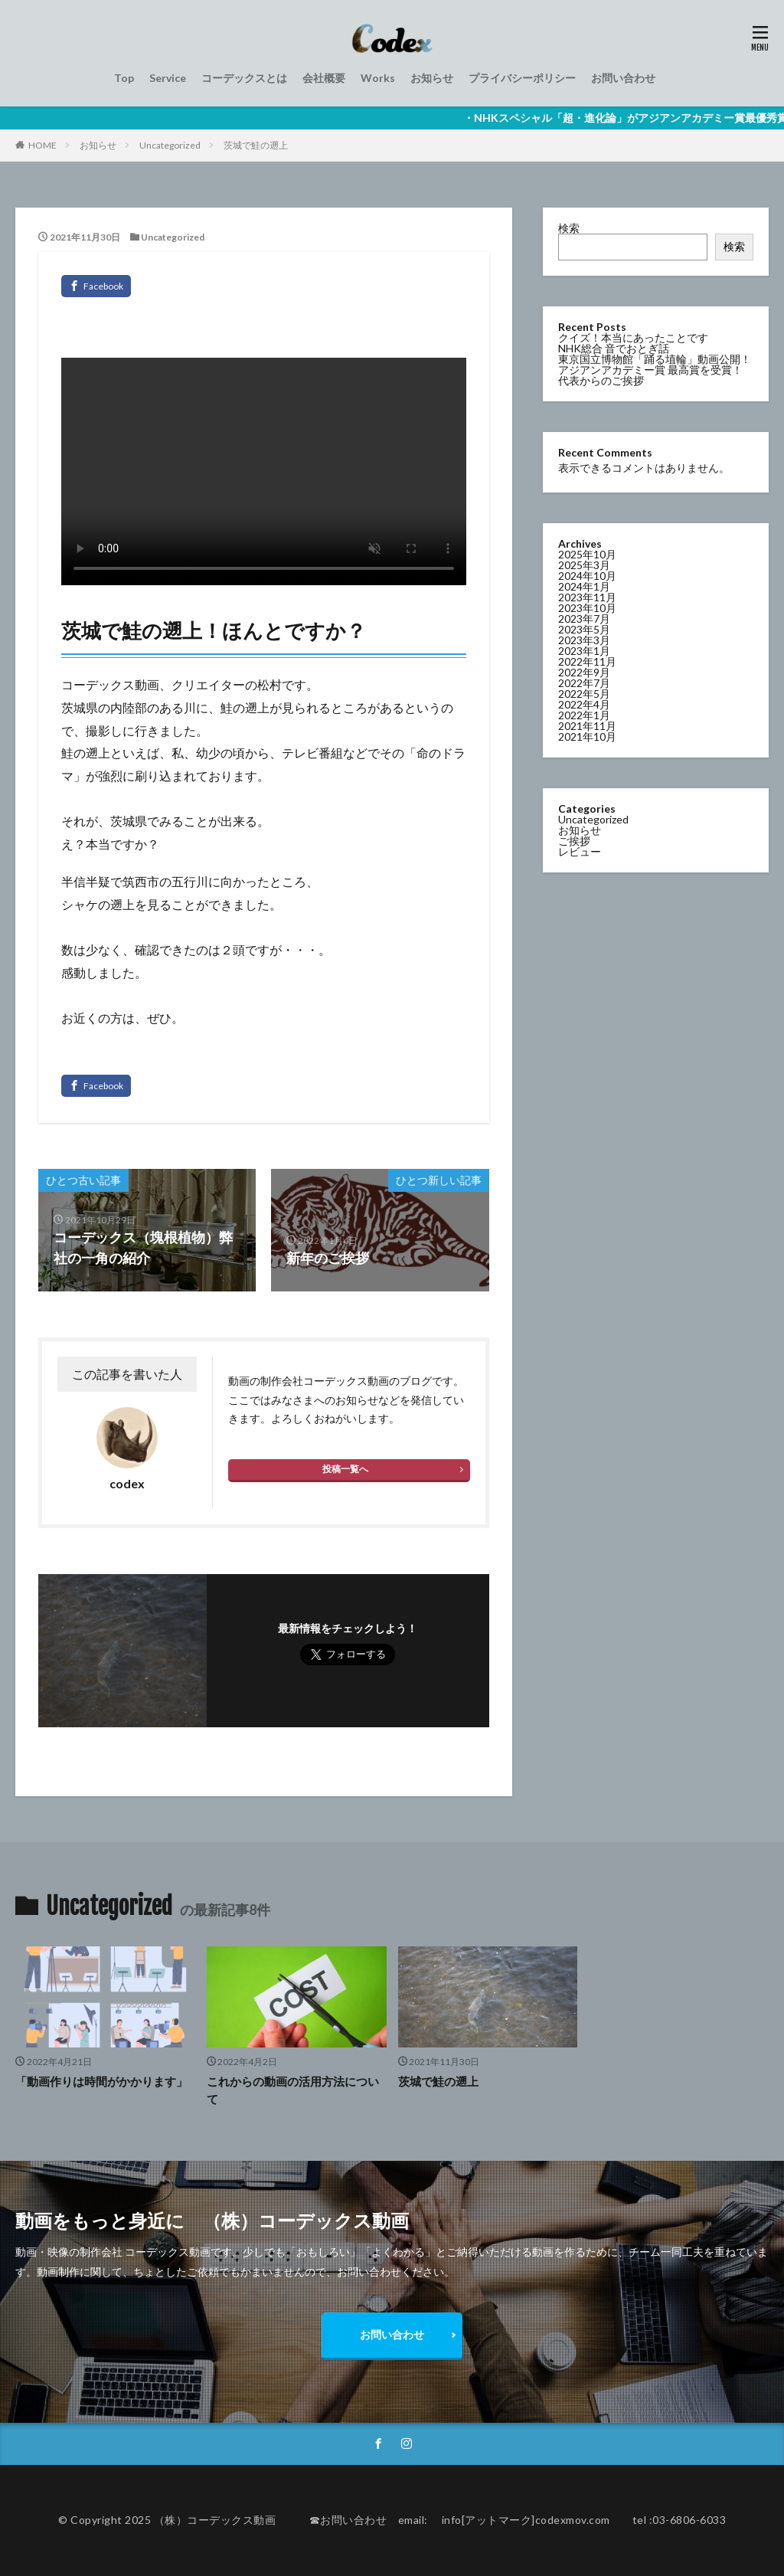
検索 (569, 227)
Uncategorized (170, 145)
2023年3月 (584, 639)
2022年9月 (584, 672)
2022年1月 (584, 715)
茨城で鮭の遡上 (256, 145)
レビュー (579, 851)
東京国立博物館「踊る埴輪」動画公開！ (654, 358)
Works (378, 77)
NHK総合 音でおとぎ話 (613, 348)
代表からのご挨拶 (601, 380)
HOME (42, 145)
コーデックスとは (244, 77)
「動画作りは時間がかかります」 (101, 2081)
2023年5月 (584, 629)
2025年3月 (584, 564)
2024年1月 (584, 586)
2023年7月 (584, 618)
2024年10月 (587, 575)
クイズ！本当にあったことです (633, 337)
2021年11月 (587, 725)
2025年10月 (587, 554)
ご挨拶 (574, 840)
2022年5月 (584, 693)
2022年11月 (587, 661)
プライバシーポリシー (522, 77)
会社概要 (323, 77)
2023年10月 (587, 607)
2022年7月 (584, 682)
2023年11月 (587, 597)
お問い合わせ (623, 77)
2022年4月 (584, 704)
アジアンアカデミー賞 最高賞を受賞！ (650, 369)
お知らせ (431, 77)
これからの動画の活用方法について (293, 2090)
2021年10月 (587, 736)
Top (124, 77)
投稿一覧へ (345, 1469)
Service (167, 77)
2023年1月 (584, 650)
